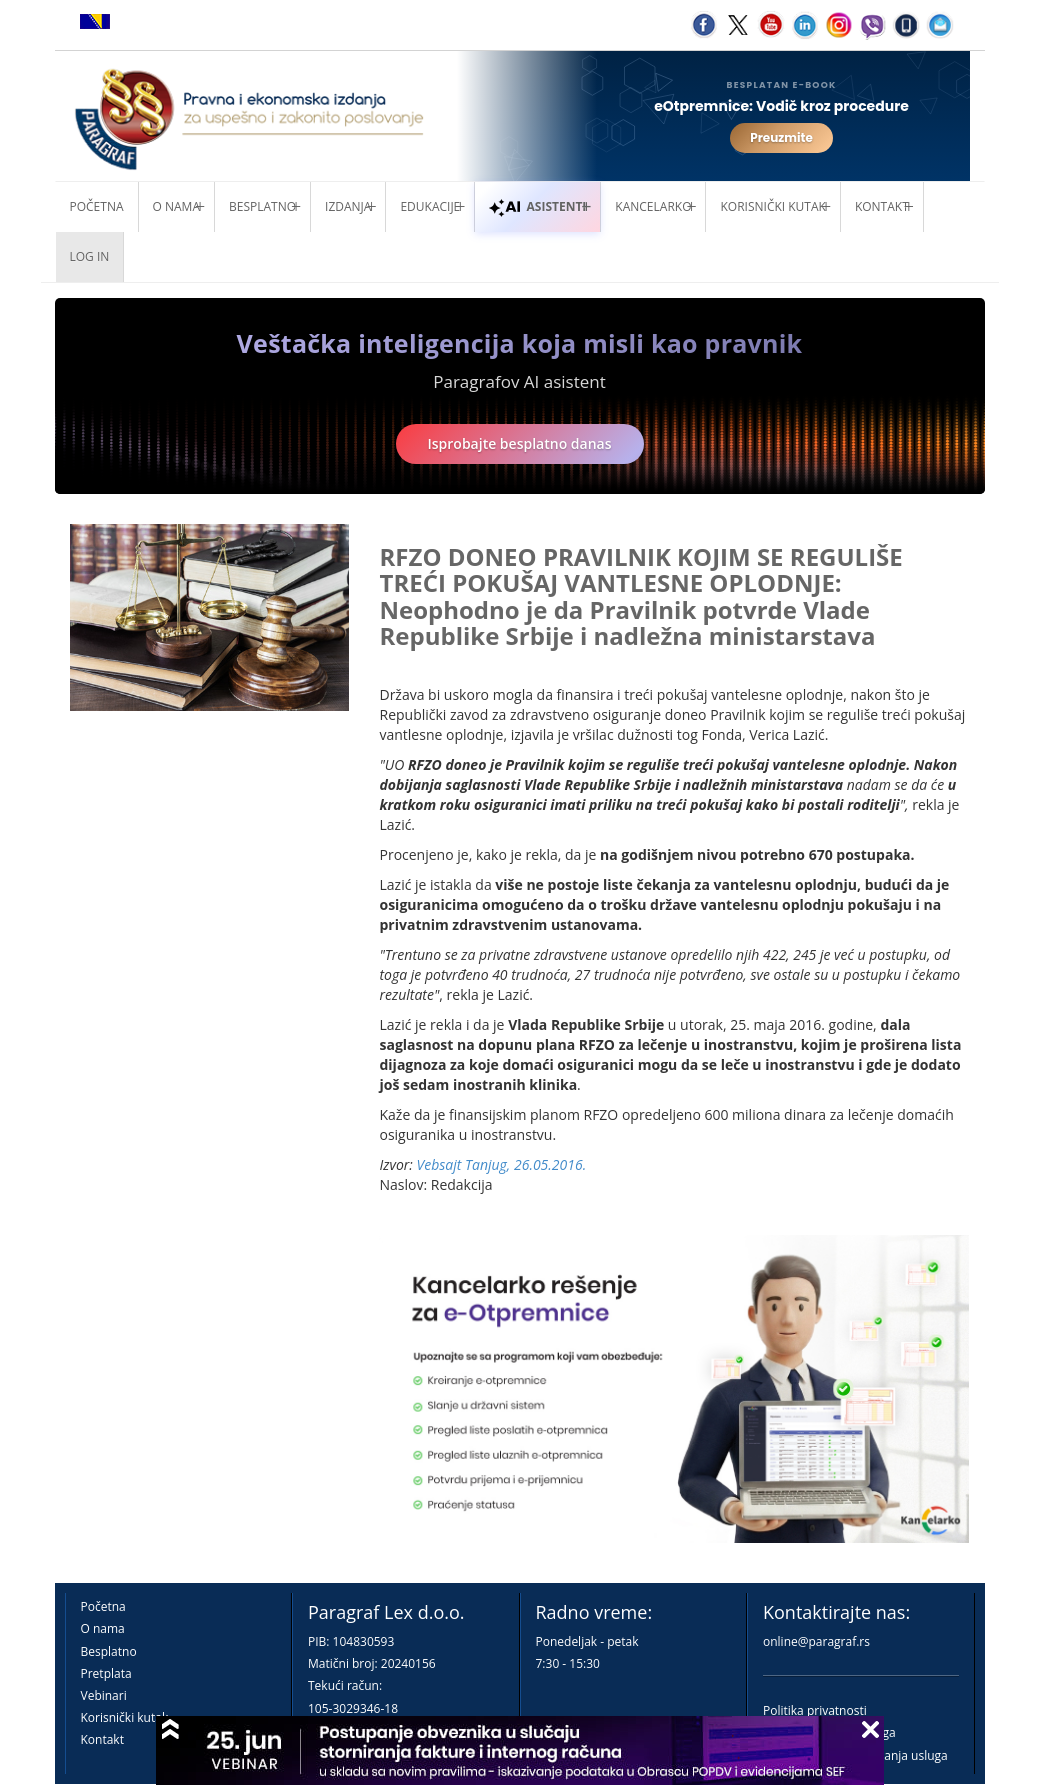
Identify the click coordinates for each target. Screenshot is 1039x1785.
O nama (176, 206)
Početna (97, 206)
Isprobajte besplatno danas (520, 443)
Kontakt (102, 1739)
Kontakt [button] (882, 206)
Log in (90, 256)
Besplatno (262, 206)
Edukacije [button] (430, 206)
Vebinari (104, 1695)
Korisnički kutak (125, 1717)
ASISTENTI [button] (537, 206)
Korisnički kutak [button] (772, 206)
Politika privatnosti (815, 1710)
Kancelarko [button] (653, 206)
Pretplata (106, 1673)
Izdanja (348, 206)
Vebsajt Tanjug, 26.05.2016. (502, 1164)
